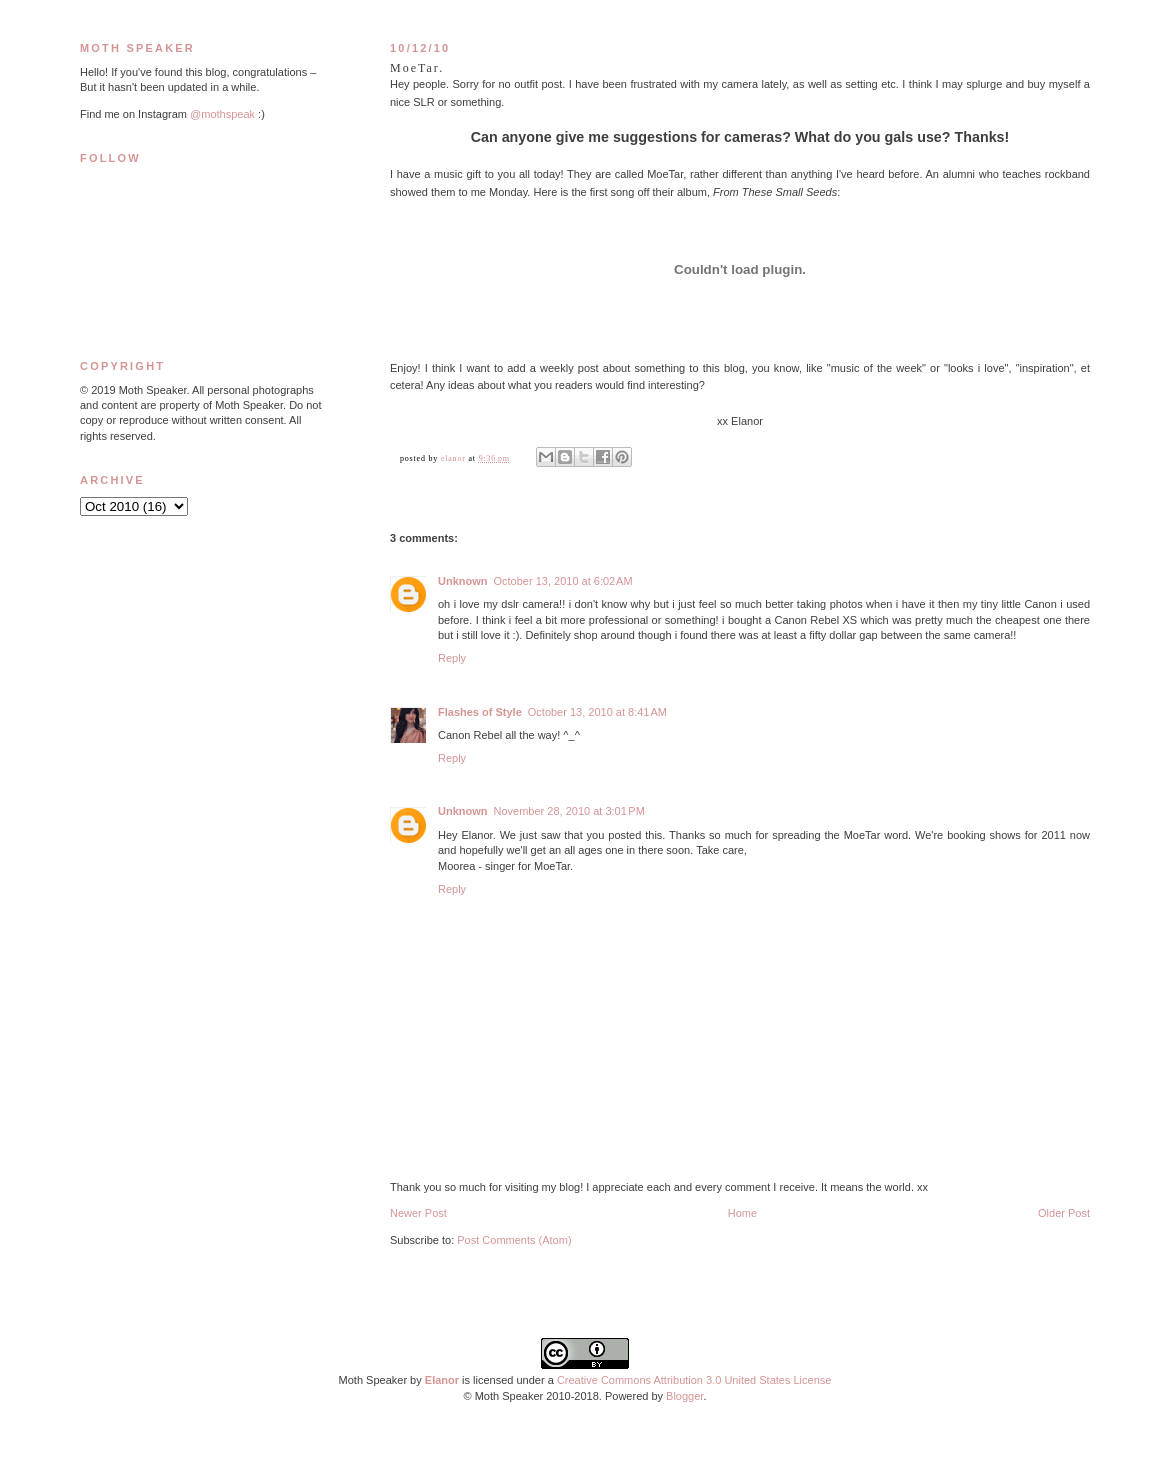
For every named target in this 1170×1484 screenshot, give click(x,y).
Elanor (442, 1380)
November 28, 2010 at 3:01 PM (569, 811)
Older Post (1064, 1213)
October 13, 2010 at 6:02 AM (563, 581)
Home (742, 1213)
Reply (452, 658)
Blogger (684, 1396)
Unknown (463, 581)
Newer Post (418, 1213)
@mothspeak (222, 114)
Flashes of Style (480, 712)
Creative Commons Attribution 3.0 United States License (694, 1380)
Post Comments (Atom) (514, 1240)
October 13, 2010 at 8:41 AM (597, 712)
